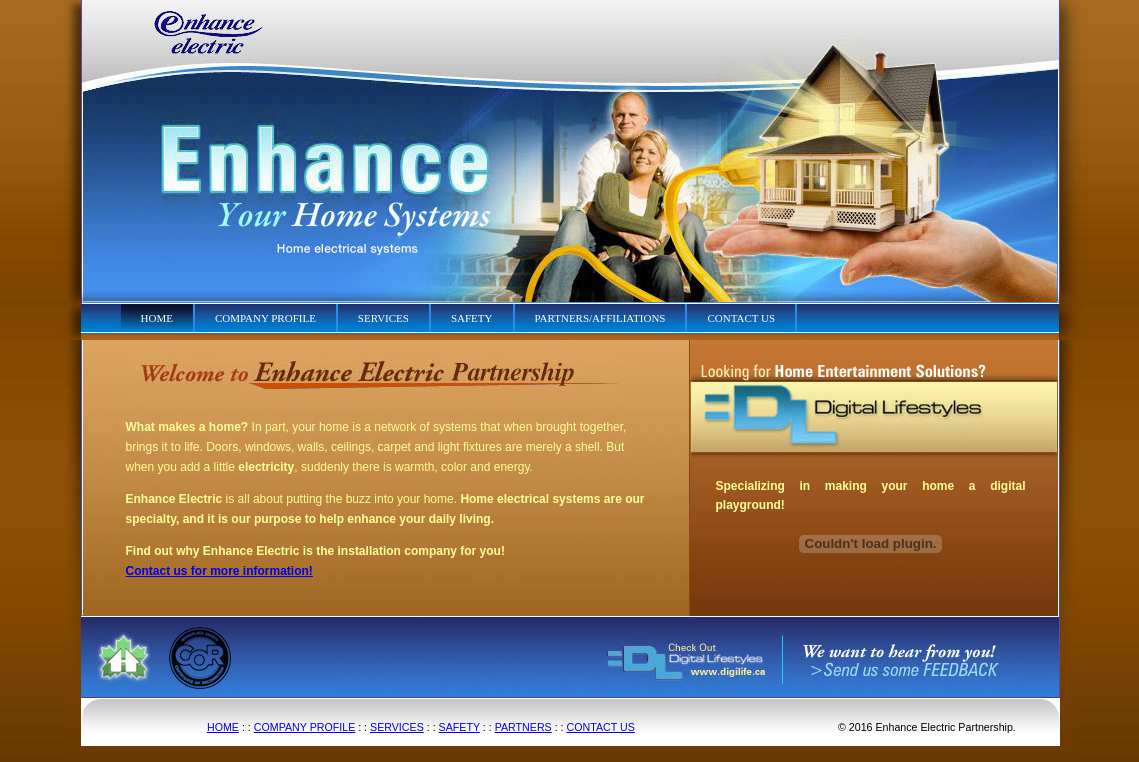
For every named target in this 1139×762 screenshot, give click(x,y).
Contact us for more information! (219, 571)
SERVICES (397, 727)
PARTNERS (523, 727)
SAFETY (459, 727)
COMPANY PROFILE (304, 727)
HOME (223, 727)
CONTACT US (601, 727)
